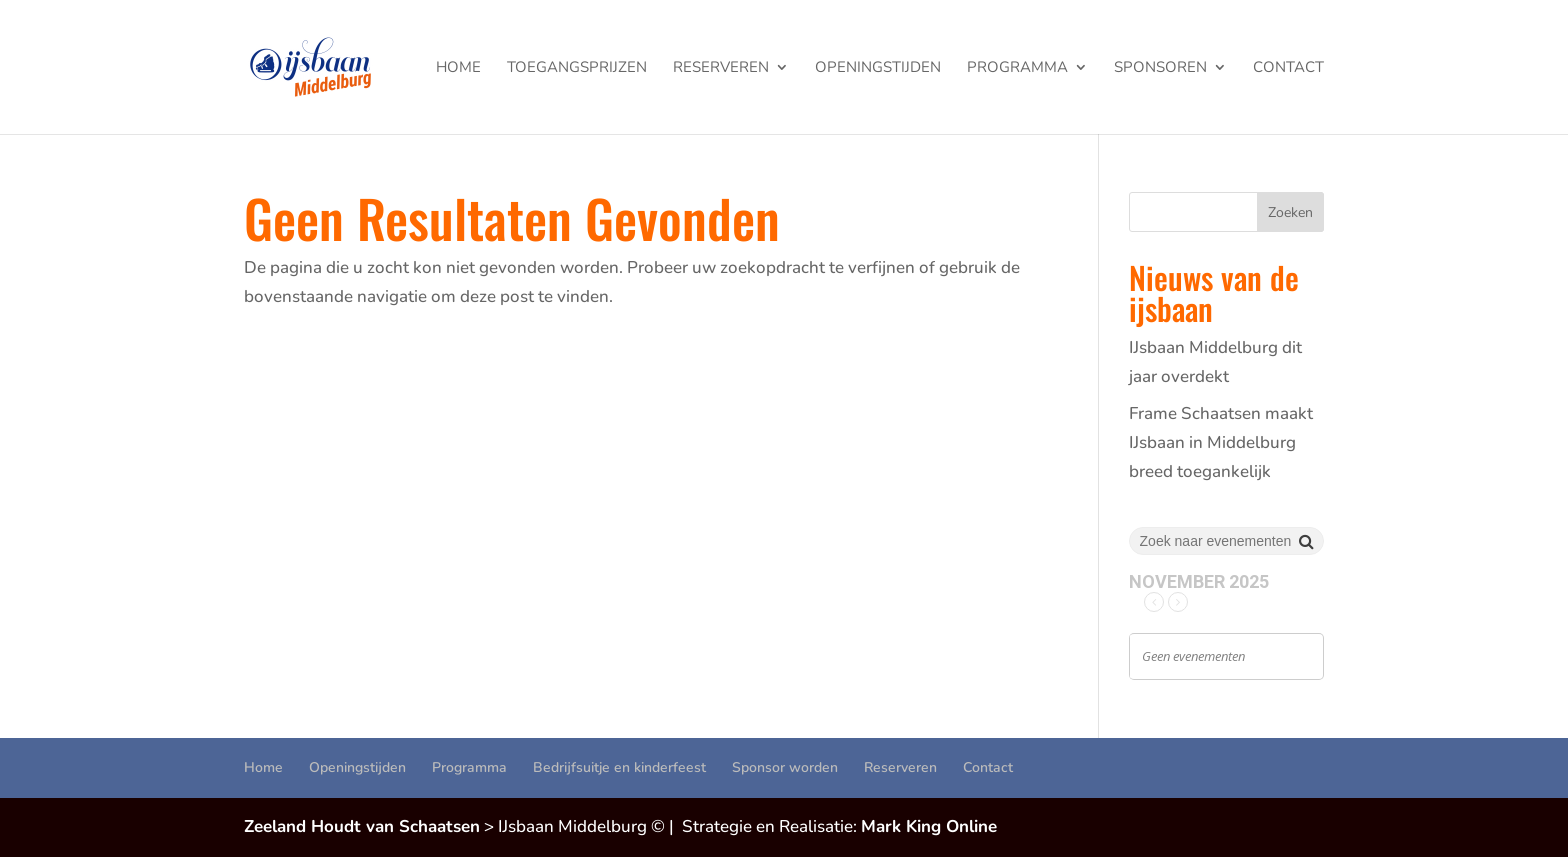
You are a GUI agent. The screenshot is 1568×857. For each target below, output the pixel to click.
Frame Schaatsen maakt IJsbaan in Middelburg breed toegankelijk (1221, 442)
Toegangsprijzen (577, 68)
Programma (1017, 68)
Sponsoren (1160, 68)
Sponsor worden (785, 767)
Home (458, 68)
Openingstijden (878, 68)
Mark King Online (929, 826)
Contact (1288, 68)
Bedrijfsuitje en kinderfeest (619, 767)
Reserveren (721, 68)
